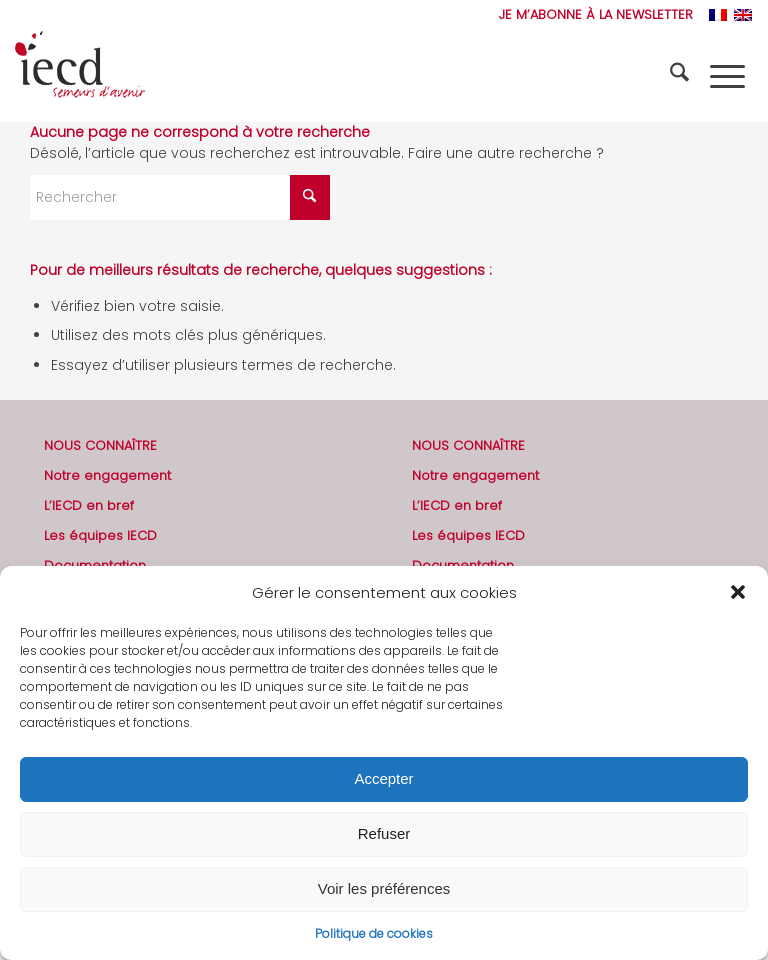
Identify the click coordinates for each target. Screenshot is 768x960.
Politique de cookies (374, 933)
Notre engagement (107, 475)
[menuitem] (591, 15)
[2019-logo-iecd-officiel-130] (80, 76)
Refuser (384, 833)
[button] (738, 592)
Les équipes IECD (100, 535)
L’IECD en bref (89, 505)
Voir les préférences (384, 888)
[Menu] (727, 76)
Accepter (383, 778)
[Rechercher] (682, 76)
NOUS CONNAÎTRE (100, 445)
